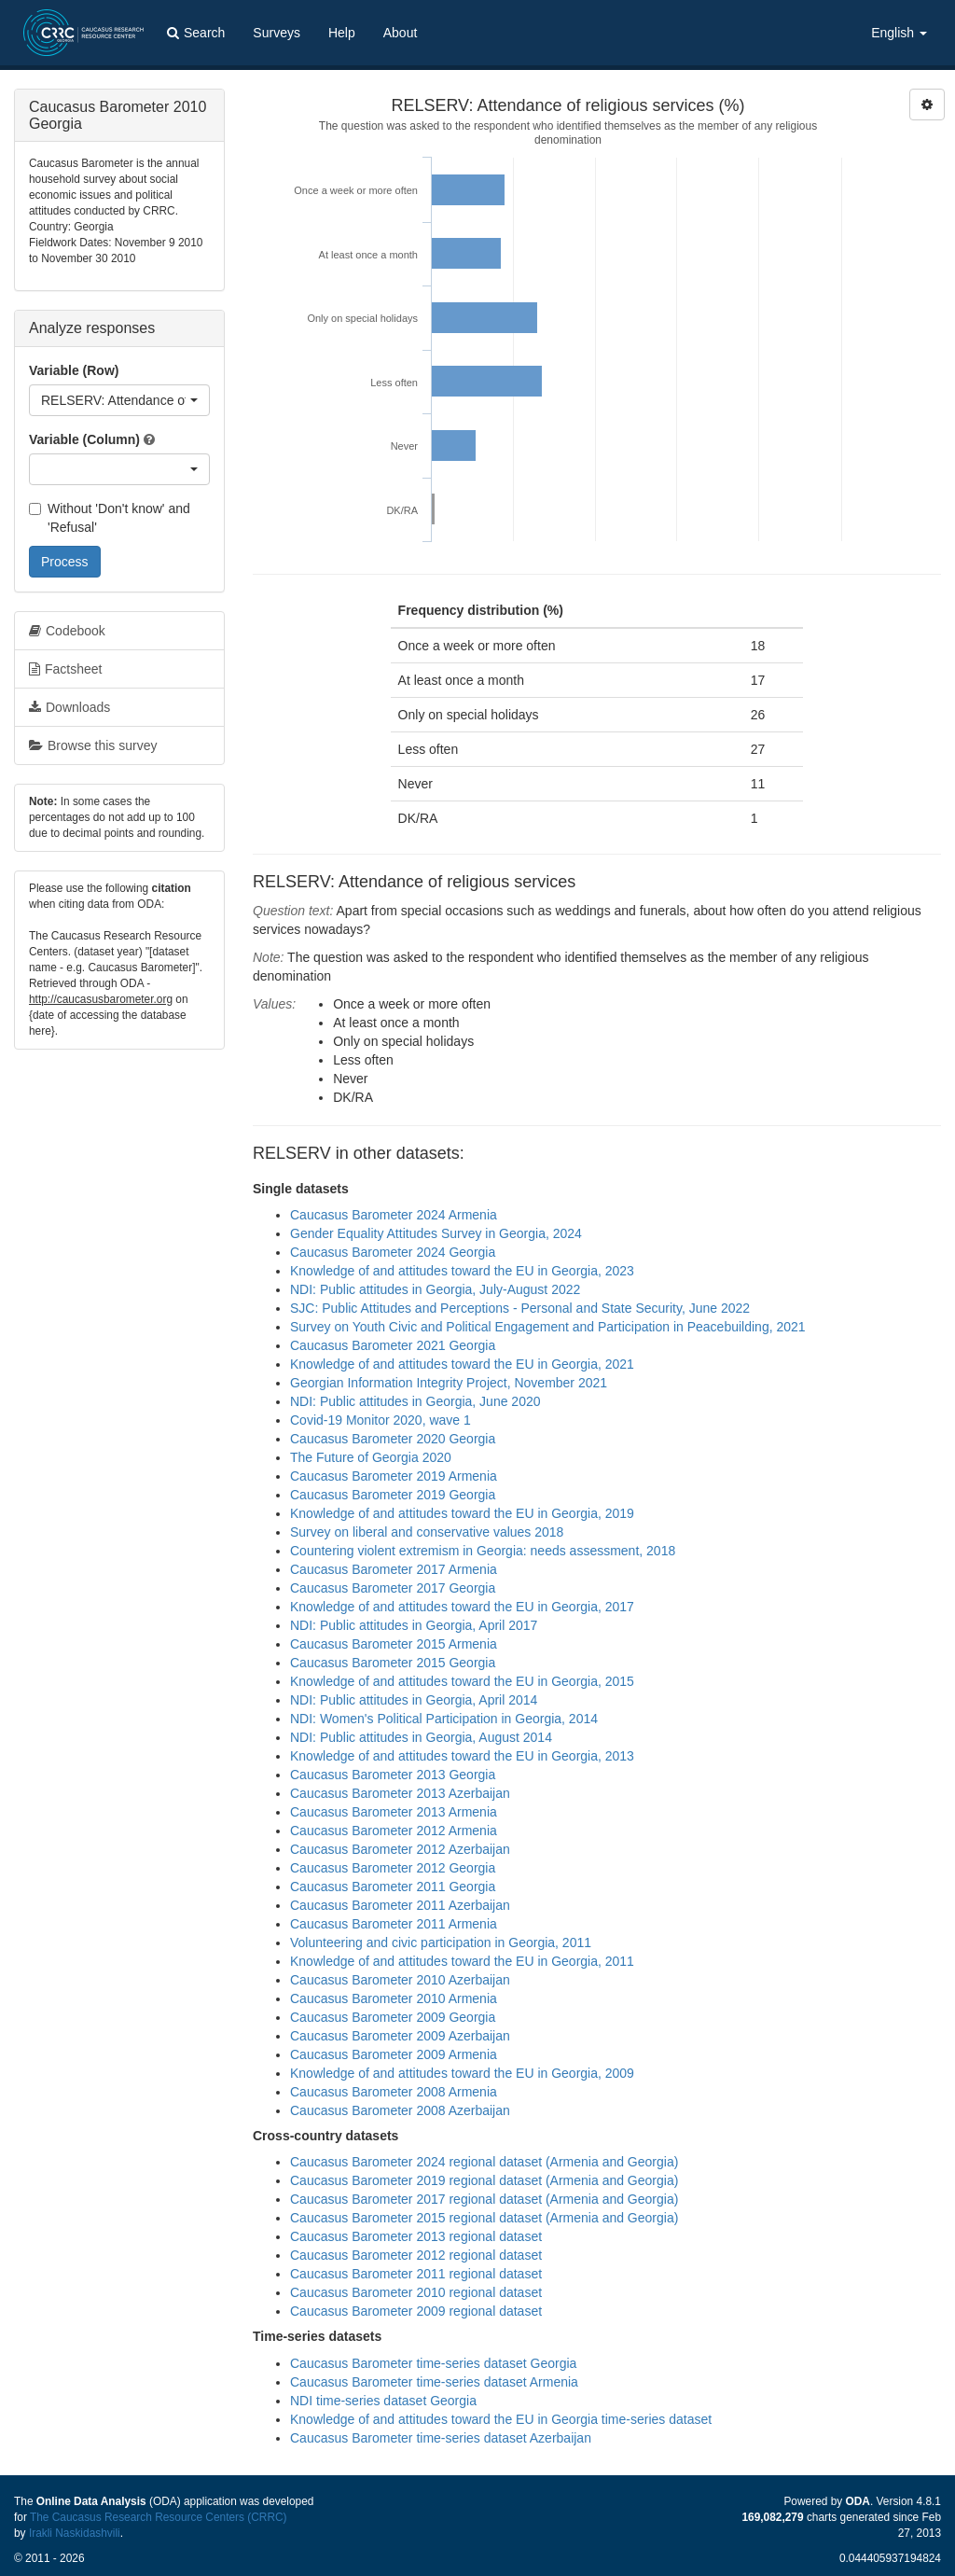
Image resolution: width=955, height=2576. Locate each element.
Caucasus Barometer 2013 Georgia (392, 1774)
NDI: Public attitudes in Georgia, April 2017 (413, 1625)
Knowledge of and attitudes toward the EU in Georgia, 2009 (462, 2073)
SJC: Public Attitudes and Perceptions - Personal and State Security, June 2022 (520, 1308)
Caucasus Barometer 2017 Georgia (392, 1587)
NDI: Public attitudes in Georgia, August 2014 (421, 1737)
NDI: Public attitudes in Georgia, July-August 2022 (435, 1289)
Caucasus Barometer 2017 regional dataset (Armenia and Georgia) (484, 2199)
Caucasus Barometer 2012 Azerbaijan (400, 1849)
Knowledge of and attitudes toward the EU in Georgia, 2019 (462, 1513)
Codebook (67, 630)
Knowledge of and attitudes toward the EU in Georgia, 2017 (462, 1606)
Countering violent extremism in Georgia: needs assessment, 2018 (482, 1550)
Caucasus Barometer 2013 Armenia (393, 1811)
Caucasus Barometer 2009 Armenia (393, 2054)
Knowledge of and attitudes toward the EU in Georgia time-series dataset (501, 2419)
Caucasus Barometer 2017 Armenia (393, 1569)
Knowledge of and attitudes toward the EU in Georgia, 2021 (462, 1364)
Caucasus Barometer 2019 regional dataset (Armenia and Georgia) (484, 2180)
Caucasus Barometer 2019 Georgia (392, 1494)
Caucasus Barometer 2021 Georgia (392, 1345)
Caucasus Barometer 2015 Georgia (392, 1662)
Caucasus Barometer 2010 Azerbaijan (400, 1979)
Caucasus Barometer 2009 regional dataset (416, 2311)
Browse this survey (93, 745)
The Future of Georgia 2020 (370, 1457)
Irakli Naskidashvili (74, 2533)
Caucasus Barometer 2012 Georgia (392, 1867)
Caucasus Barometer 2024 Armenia (393, 1214)
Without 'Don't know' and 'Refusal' (109, 518)
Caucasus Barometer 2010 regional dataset (416, 2292)
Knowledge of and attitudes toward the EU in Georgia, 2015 (462, 1681)
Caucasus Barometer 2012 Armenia (393, 1830)
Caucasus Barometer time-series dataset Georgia (433, 2363)
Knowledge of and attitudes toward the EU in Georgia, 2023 (462, 1270)
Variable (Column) (84, 439)
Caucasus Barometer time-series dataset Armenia (434, 2381)
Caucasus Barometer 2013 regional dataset (416, 2236)
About (400, 32)
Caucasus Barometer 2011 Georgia (392, 1886)
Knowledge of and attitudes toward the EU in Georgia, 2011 (462, 1961)
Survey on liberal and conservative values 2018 (426, 1532)
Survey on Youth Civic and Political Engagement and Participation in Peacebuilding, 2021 (548, 1326)
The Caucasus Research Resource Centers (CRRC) (158, 2517)
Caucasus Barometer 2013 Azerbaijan (400, 1793)
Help (341, 32)
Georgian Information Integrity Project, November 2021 (448, 1382)
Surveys (276, 32)
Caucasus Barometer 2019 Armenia (393, 1476)
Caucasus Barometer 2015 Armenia (393, 1643)
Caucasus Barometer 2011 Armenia (393, 1923)
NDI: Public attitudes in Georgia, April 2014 (413, 1699)
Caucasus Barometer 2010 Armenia (393, 1998)
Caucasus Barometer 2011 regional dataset (416, 2273)
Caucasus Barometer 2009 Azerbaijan (400, 2035)
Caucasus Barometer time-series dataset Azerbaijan (440, 2437)
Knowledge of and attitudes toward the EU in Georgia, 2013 (462, 1755)
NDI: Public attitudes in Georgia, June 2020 (415, 1401)
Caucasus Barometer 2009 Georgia (392, 2017)
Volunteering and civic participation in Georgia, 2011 (440, 1942)
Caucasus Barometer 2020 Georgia (392, 1438)
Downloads (69, 707)
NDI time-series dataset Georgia (383, 2400)
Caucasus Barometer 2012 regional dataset (416, 2255)
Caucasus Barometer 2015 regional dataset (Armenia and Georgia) (484, 2217)
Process (65, 561)
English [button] (899, 32)
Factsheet (65, 668)
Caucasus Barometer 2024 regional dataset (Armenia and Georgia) (484, 2161)
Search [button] (196, 32)
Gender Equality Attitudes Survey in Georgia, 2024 (436, 1233)
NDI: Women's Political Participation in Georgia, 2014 (444, 1718)
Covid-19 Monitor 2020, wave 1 (380, 1420)
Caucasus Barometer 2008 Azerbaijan (400, 2110)
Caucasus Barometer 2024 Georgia (392, 1252)
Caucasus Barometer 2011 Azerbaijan (400, 1905)
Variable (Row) (73, 370)
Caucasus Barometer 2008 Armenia (393, 2091)
